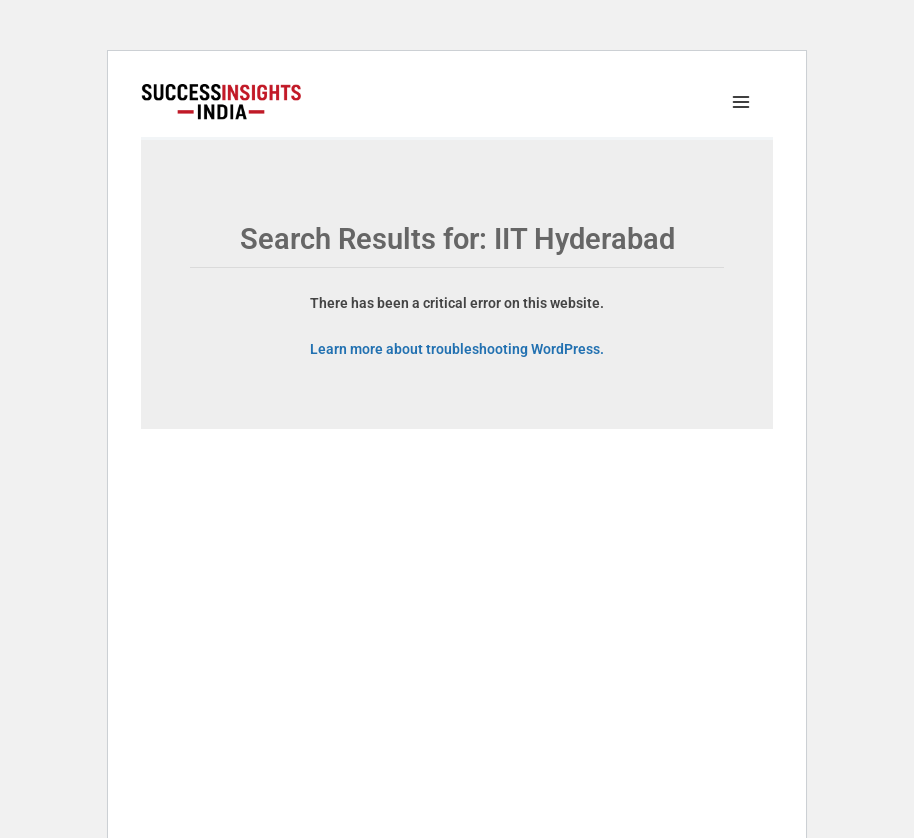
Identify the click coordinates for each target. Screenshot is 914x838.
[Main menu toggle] (746, 102)
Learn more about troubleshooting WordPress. (457, 349)
